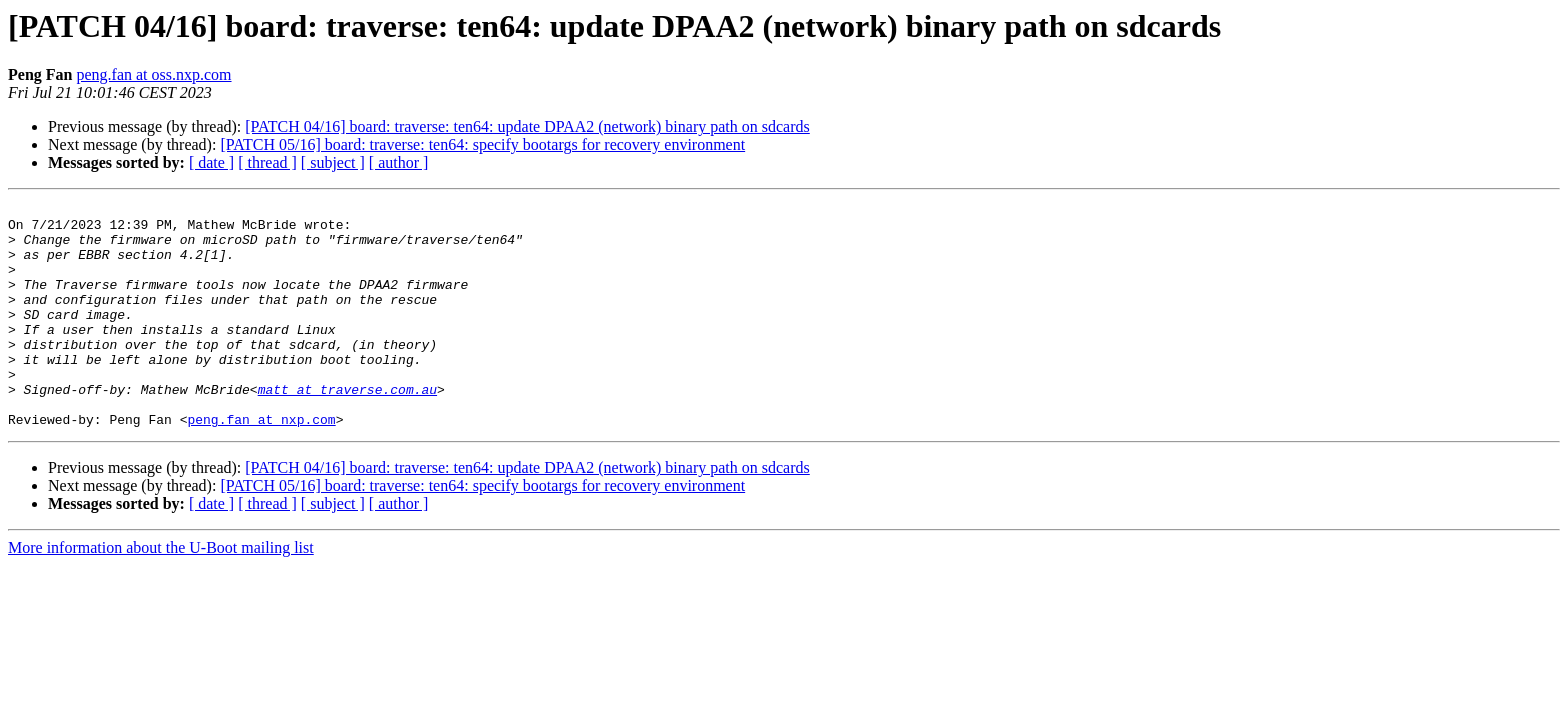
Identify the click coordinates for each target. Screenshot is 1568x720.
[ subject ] (333, 162)
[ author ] (399, 162)
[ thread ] (267, 162)
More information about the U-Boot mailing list (161, 592)
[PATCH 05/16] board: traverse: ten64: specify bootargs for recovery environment (482, 144)
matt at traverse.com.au (347, 428)
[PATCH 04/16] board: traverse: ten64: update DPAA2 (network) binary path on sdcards (527, 126)
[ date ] (211, 162)
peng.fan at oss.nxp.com (153, 74)
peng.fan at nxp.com (261, 464)
